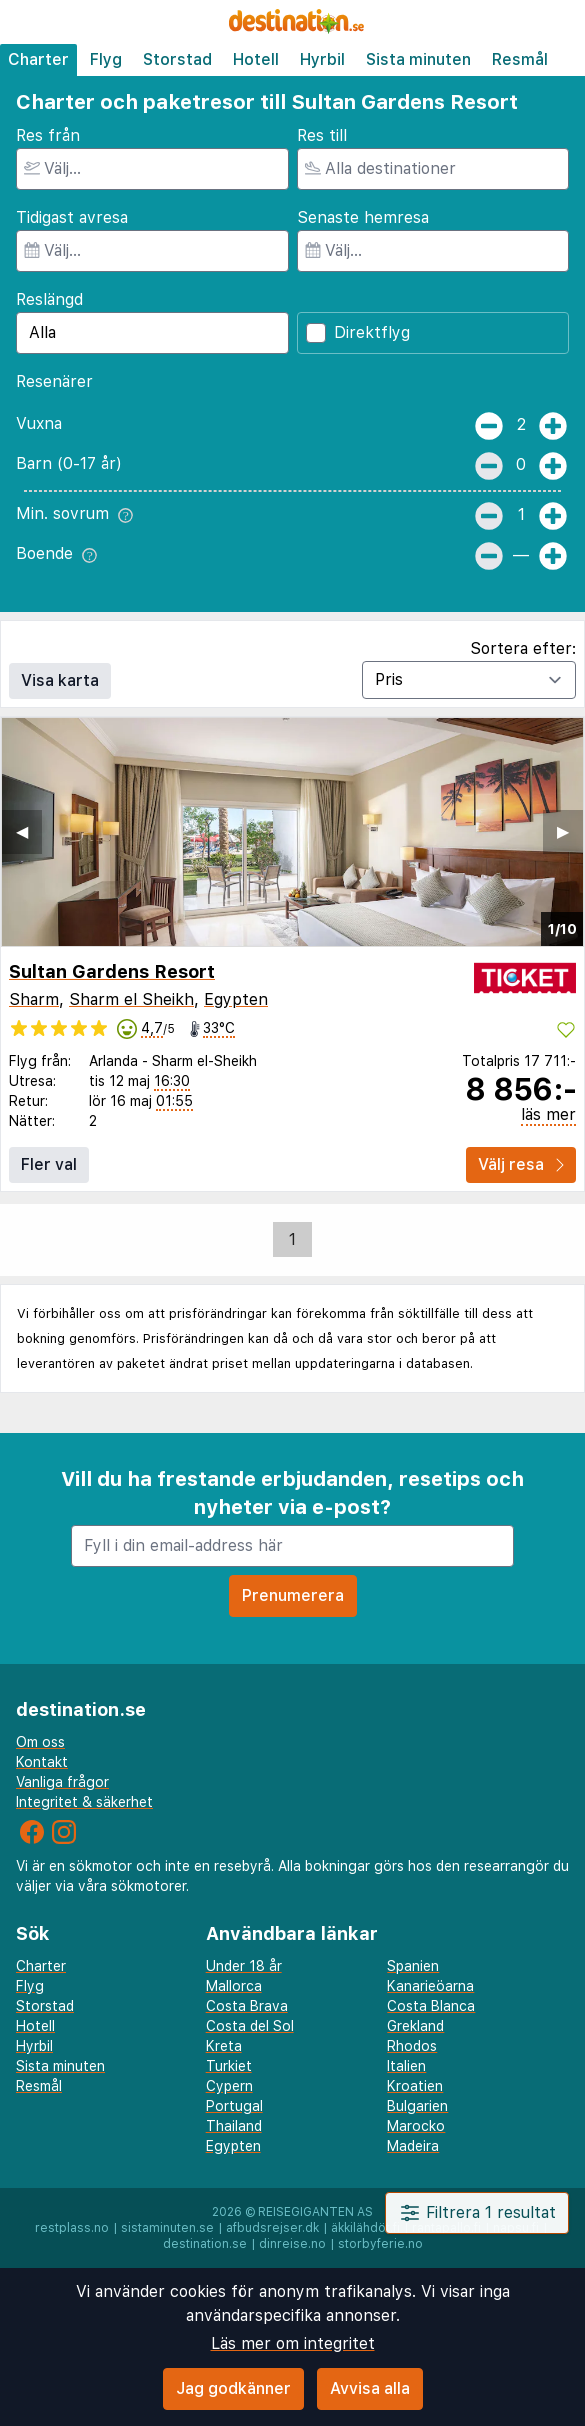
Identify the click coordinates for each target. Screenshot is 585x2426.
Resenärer (54, 381)
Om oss (40, 1742)
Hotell (256, 59)
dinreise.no (292, 2244)
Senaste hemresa (363, 217)
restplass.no (72, 2228)
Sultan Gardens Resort (112, 971)
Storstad (177, 59)
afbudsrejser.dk (272, 2228)
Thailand (234, 2126)
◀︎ (22, 831)
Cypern (229, 2086)
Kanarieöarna (430, 1986)
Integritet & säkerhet (84, 1802)
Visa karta (60, 680)
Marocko (416, 2126)
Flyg (106, 59)
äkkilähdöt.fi (365, 2228)
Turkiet (229, 2066)
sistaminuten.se (167, 2228)
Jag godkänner (233, 2388)
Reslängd (49, 299)
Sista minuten (418, 59)
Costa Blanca (431, 2006)
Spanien (413, 1966)
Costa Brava (247, 2006)
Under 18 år (244, 1966)
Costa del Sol (250, 2026)
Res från (48, 135)
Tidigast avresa (72, 217)
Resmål (520, 59)
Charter (38, 59)
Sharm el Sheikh (131, 999)
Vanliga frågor (62, 1782)
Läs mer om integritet (293, 2343)
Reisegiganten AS (315, 2212)
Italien (406, 2066)
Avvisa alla (370, 2388)
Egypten (236, 999)
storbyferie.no (380, 2244)
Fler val (49, 1164)
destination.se (205, 2244)
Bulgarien (417, 2106)
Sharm (34, 999)
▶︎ (563, 831)
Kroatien (415, 2086)
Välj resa (521, 1164)
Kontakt (42, 1762)
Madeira (413, 2146)
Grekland (415, 2026)
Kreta (224, 2046)
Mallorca (234, 1986)
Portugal (234, 2106)
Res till (322, 135)
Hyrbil (322, 59)
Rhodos (412, 2046)
